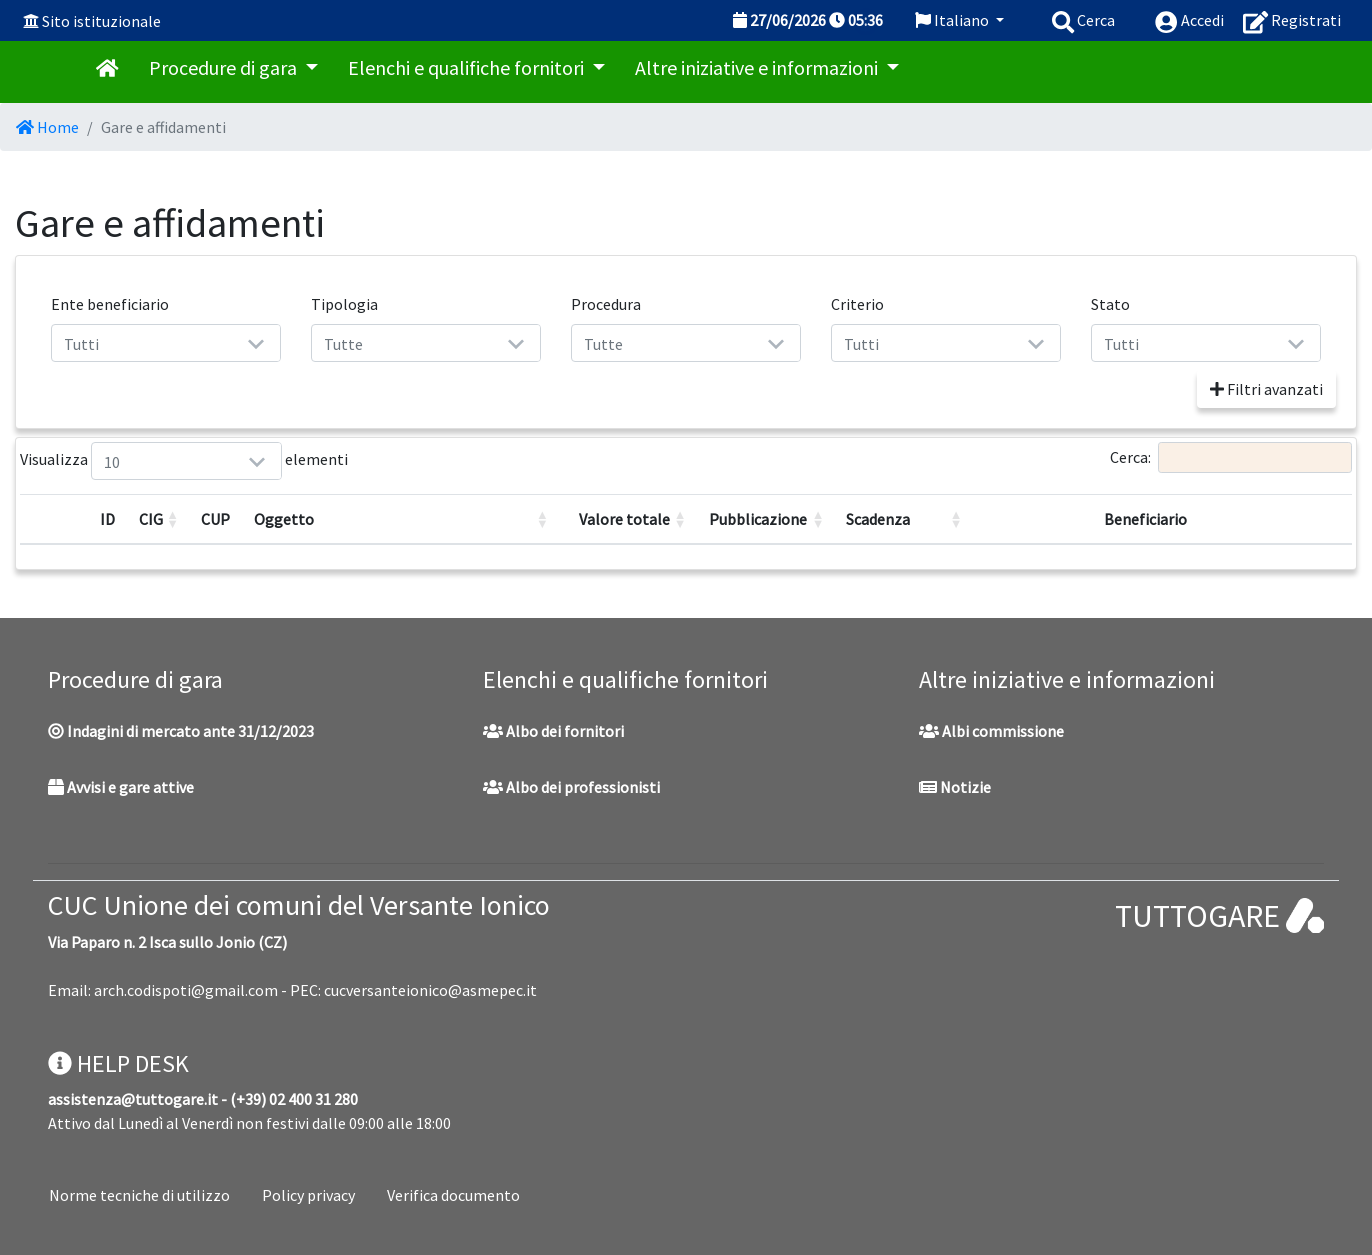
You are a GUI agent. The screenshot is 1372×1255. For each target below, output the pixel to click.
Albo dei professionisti (571, 787)
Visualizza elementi (115, 461)
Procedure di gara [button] (225, 67)
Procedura (606, 304)
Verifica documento (453, 1195)
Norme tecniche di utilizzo (139, 1195)
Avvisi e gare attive (121, 787)
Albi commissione (991, 731)
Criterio (857, 304)
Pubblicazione (758, 519)
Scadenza (878, 519)
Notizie (955, 787)
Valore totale (624, 519)
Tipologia (344, 304)
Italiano (953, 20)
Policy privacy (308, 1195)
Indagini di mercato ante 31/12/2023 (181, 731)
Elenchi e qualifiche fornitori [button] (468, 67)
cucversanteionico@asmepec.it (430, 990)
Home (47, 127)
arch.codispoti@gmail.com (186, 990)
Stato (1110, 304)
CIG (151, 519)
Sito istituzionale (101, 21)
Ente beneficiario (110, 304)
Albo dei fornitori (553, 731)
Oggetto (284, 519)
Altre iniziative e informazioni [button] (758, 67)
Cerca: (1231, 457)
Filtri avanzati (1266, 389)
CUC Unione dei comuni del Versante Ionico (299, 905)
